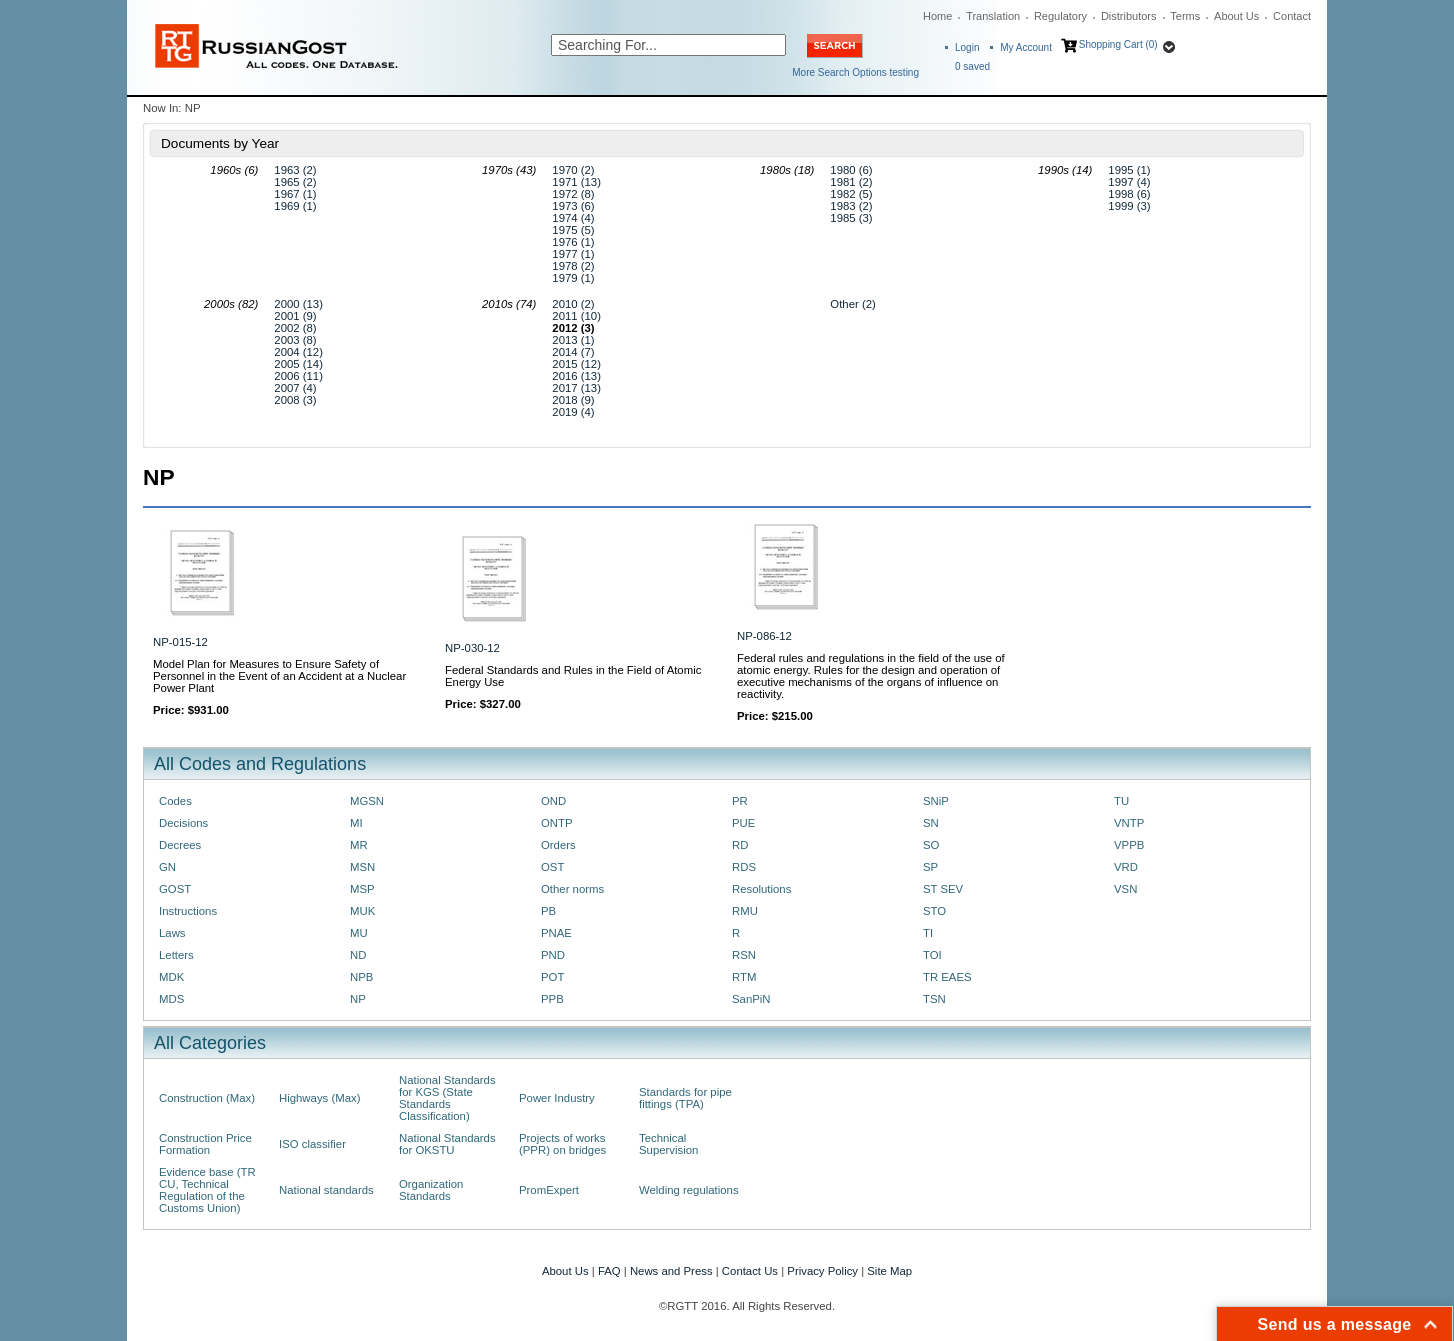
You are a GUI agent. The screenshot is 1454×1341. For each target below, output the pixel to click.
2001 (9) (295, 316)
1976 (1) (573, 242)
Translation (993, 16)
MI (356, 823)
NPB (361, 977)
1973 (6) (573, 206)
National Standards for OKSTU (447, 1144)
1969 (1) (295, 206)
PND (553, 955)
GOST (175, 889)
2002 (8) (295, 328)
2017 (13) (576, 388)
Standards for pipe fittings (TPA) (685, 1098)
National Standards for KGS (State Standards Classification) (447, 1098)
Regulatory (1060, 16)
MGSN (367, 801)
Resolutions (761, 889)
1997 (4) (1129, 182)
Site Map (889, 1271)
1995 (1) (1129, 170)
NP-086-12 (764, 636)
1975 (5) (573, 230)
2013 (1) (573, 340)
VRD (1126, 867)
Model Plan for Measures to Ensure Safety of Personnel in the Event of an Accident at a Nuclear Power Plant (279, 676)
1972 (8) (573, 194)
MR (359, 845)
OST (552, 867)
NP (358, 999)
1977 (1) (573, 254)
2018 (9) (573, 400)
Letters (176, 955)
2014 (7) (573, 352)
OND (553, 801)
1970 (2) (573, 170)
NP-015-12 (180, 642)
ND (358, 955)
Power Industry (557, 1098)
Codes (175, 801)
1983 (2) (851, 206)
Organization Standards (431, 1190)
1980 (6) (851, 170)
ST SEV (943, 889)
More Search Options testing (855, 72)
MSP (362, 889)
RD (740, 845)
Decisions (183, 823)
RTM (744, 977)
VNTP (1129, 823)
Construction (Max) (207, 1098)
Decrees (180, 845)
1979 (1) (573, 278)
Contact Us (750, 1271)
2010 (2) (573, 304)
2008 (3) (295, 400)
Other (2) (852, 304)
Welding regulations (689, 1190)
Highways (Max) (319, 1098)
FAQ (609, 1271)
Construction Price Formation (205, 1144)
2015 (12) (576, 364)
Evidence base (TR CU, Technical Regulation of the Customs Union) (207, 1190)
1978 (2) (573, 266)
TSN (934, 999)
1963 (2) (295, 170)
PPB (552, 999)
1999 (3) (1129, 206)
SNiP (936, 801)
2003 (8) (295, 340)
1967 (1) (295, 194)
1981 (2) (851, 182)
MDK (171, 977)
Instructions (188, 911)
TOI (932, 955)
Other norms (572, 889)
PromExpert (549, 1190)
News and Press (671, 1271)
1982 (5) (851, 194)
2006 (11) (298, 376)
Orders (558, 845)
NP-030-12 (472, 648)
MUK (362, 911)
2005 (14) (298, 364)
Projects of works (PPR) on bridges (562, 1144)
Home (937, 16)
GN (167, 867)
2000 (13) (298, 304)
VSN (1125, 889)
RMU (745, 911)
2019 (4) (573, 412)
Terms (1185, 16)
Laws (172, 933)
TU (1121, 801)
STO (934, 911)
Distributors (1129, 16)
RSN (744, 955)
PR (740, 801)
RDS (744, 867)
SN (931, 823)
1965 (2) (295, 182)
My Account (1026, 47)
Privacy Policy (822, 1271)
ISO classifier (312, 1144)
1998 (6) (1129, 194)
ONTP (557, 823)
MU (359, 933)
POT (552, 977)
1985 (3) (851, 218)
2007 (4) (295, 388)
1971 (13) (576, 182)
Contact (1292, 16)
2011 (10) (576, 316)
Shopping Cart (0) (1118, 44)
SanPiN (751, 999)
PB (548, 911)
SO (931, 845)
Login (967, 47)
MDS (171, 999)
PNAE (556, 933)
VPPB (1129, 845)
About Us (1236, 16)
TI (928, 933)
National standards (326, 1190)
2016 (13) (576, 376)
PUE (743, 823)
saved (972, 66)
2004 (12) (298, 352)
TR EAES (947, 977)
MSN (362, 867)
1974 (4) (573, 218)
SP (930, 867)
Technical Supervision (668, 1144)
